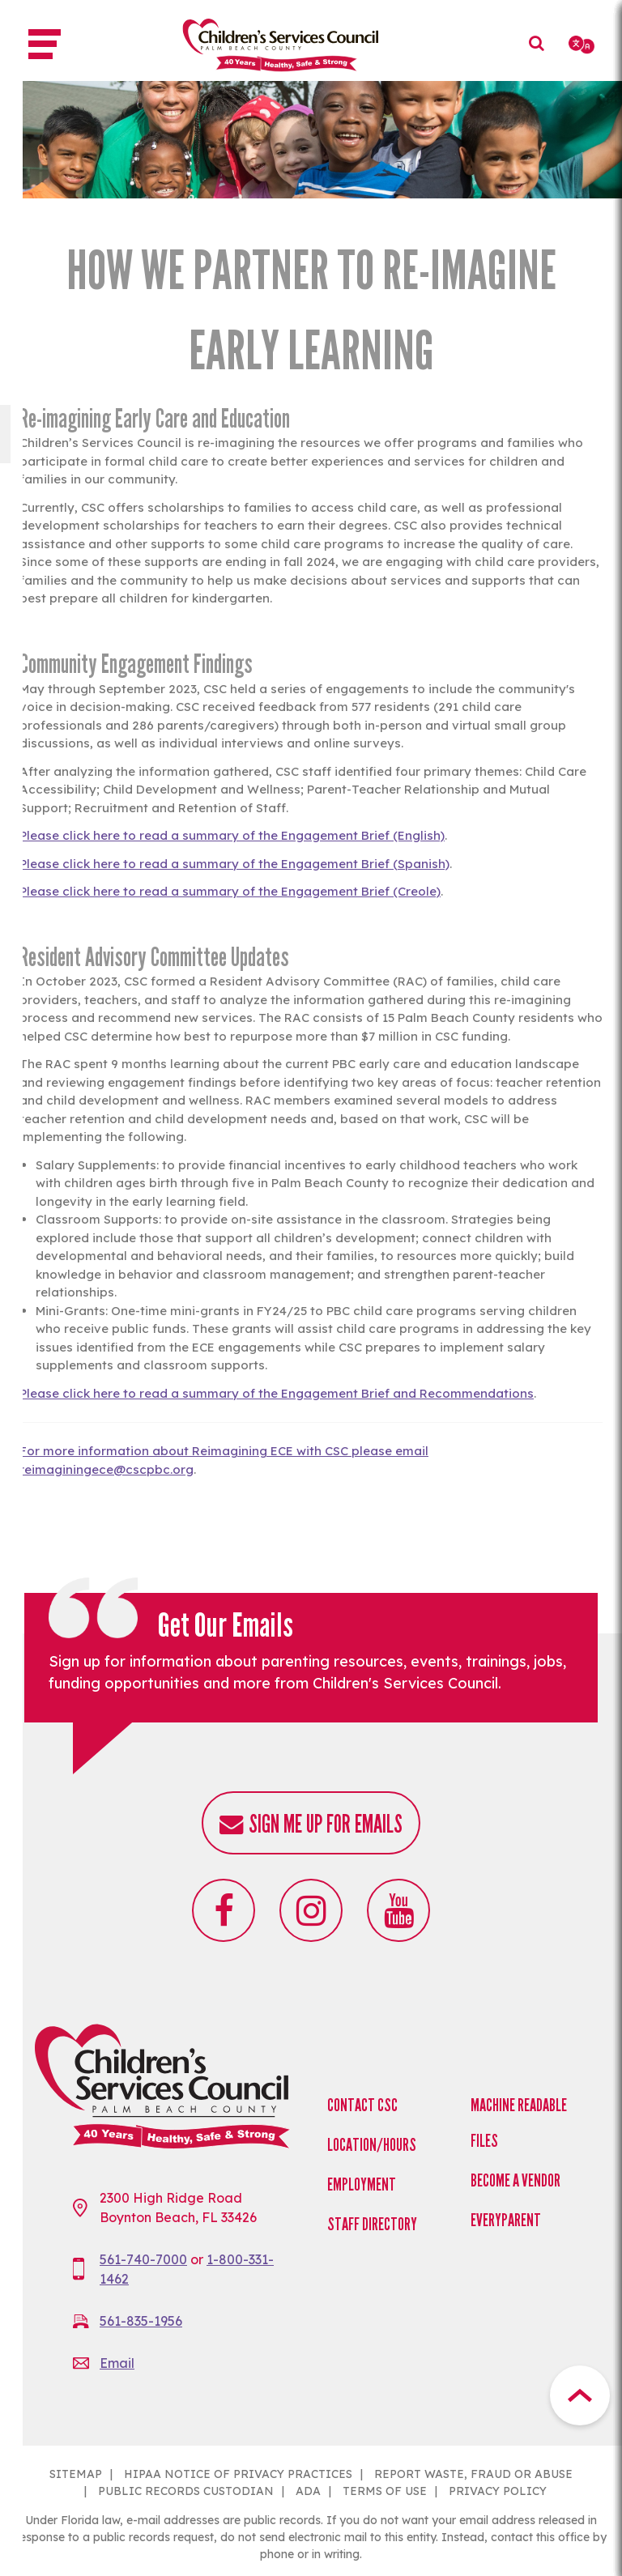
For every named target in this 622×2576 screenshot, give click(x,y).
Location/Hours (371, 2145)
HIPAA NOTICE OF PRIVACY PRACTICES (238, 2474)
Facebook (223, 1910)
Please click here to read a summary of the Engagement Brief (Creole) (230, 891)
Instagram (311, 1910)
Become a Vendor (515, 2180)
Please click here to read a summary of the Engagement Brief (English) (232, 835)
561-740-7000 (143, 2259)
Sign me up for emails (326, 1824)
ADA (308, 2491)
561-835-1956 (141, 2321)
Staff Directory (372, 2224)
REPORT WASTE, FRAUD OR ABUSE (473, 2474)
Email (117, 2363)
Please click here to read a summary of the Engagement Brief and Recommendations (276, 1393)
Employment (361, 2184)
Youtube (398, 1910)
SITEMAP (75, 2474)
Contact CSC (362, 2105)
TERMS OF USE (385, 2491)
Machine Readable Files (519, 2123)
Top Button (580, 2395)
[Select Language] (583, 44)
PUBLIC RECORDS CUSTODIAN (186, 2491)
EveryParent (506, 2220)
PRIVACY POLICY (498, 2491)
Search (541, 55)
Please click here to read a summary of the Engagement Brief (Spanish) (234, 863)
